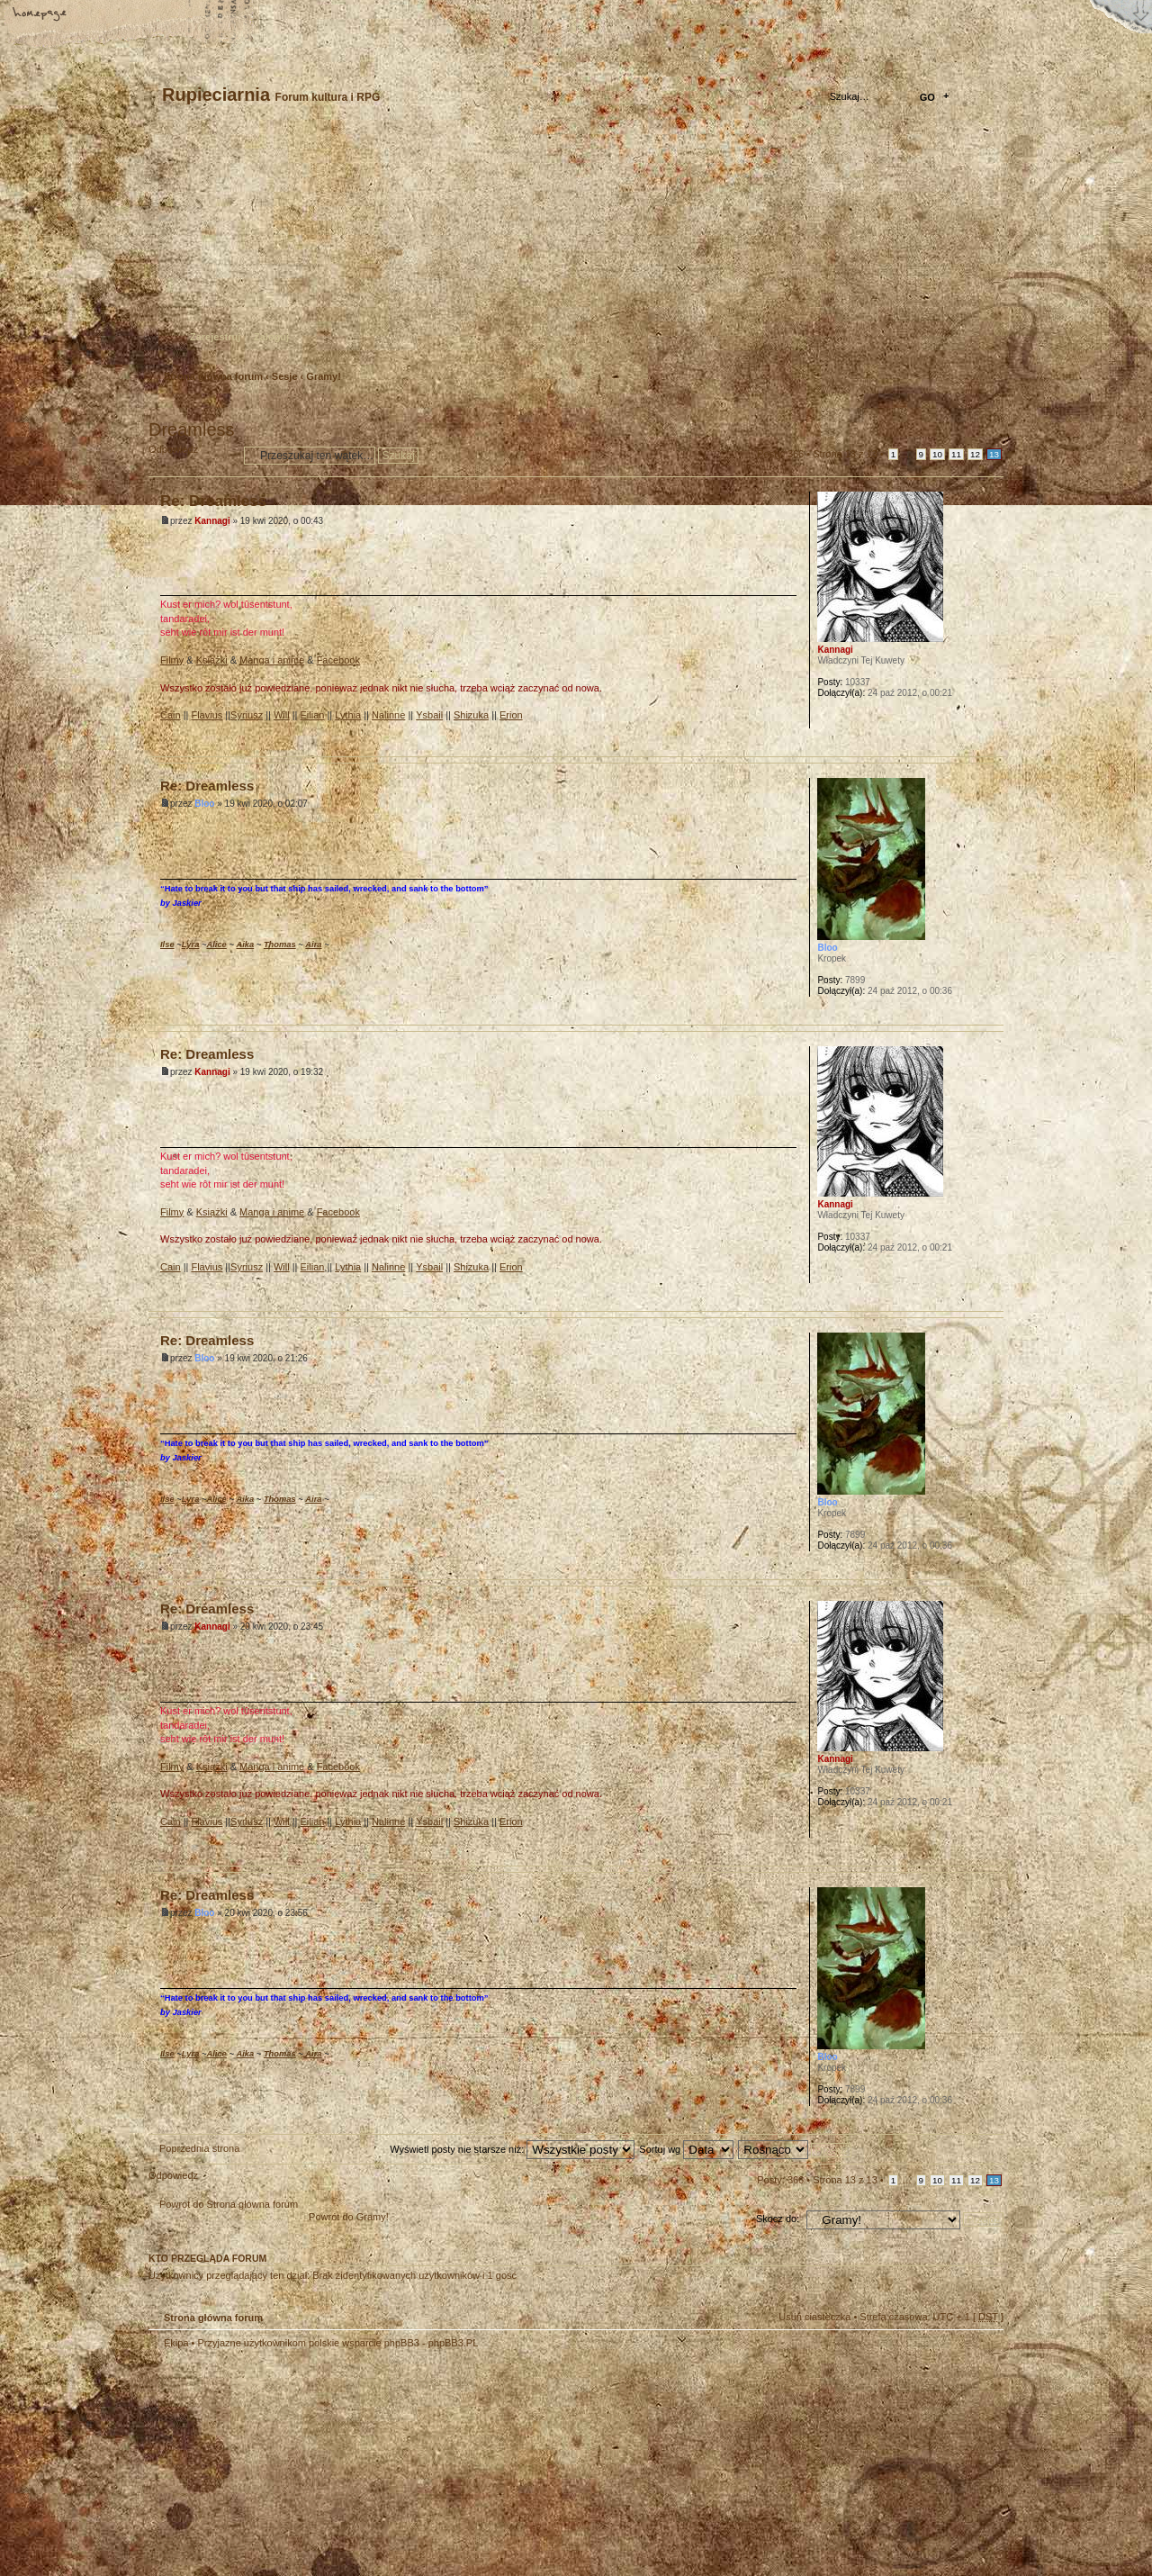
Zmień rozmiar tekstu (103, 15)
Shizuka (471, 715)
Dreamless (191, 429)
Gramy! (323, 376)
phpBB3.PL (453, 2342)
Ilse (167, 944)
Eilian (313, 715)
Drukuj (991, 406)
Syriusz (246, 715)
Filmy (172, 660)
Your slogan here (432, 2465)
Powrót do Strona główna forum (228, 2204)
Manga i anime (271, 660)
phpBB (351, 2463)
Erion (511, 715)
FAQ (166, 15)
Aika (245, 944)
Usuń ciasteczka (814, 2316)
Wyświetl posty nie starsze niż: (512, 2149)
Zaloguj (271, 336)
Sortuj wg (686, 2149)
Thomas (280, 944)
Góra (989, 742)
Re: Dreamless (213, 501)
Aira (313, 944)
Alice (216, 944)
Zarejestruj (215, 336)
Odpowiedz (191, 455)
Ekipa (176, 2342)
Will (282, 715)
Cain (170, 715)
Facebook (338, 660)
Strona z (845, 453)
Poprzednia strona (199, 2148)
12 (975, 454)
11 (956, 454)
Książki (212, 660)
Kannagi (212, 521)
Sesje (285, 376)
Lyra (191, 944)
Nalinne (388, 715)
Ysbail (429, 715)
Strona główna (40, 15)
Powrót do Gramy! (349, 2216)
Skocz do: (777, 2218)
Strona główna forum (574, 248)
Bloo (204, 804)
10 (937, 454)
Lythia (348, 715)
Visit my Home (949, 2515)
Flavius (206, 715)
